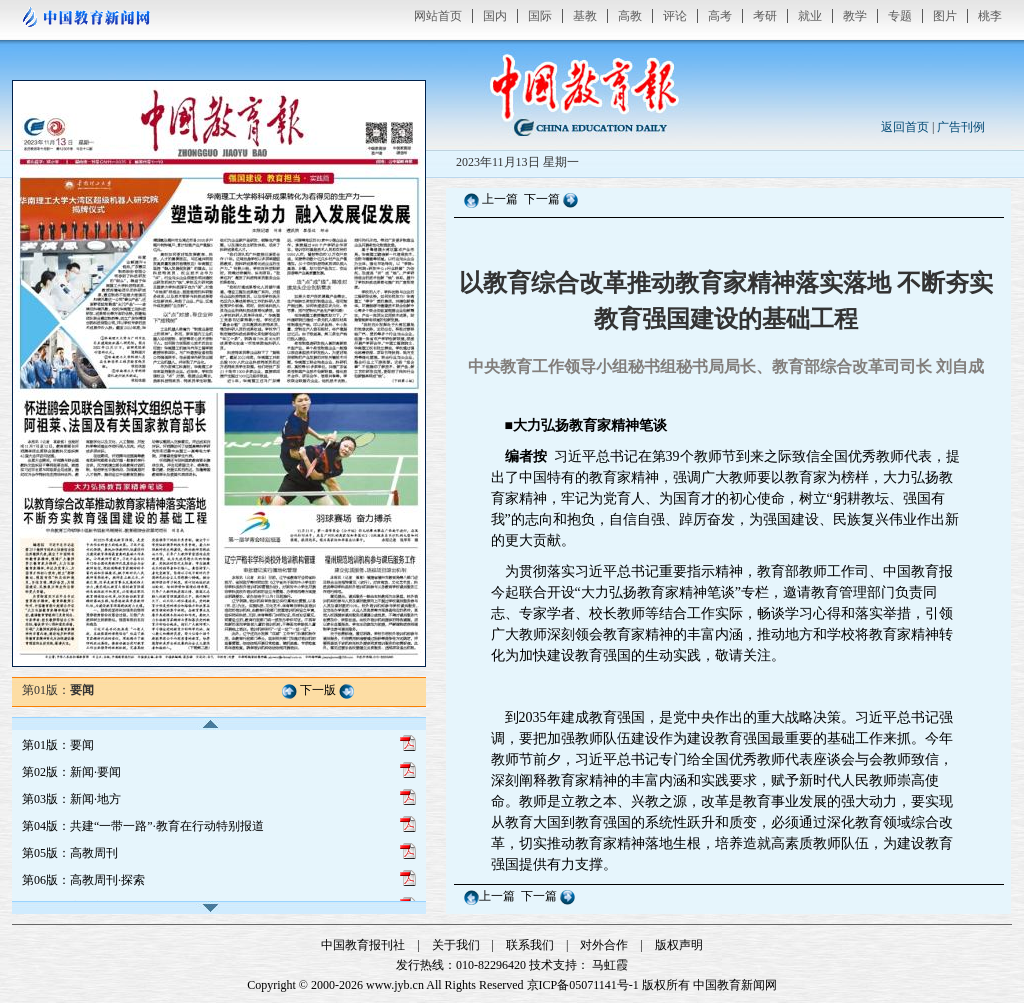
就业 (810, 16)
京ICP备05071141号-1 (583, 985)
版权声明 (679, 945)
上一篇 (500, 199)
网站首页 (438, 16)
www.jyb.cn (395, 985)
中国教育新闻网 (735, 985)
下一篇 (543, 199)
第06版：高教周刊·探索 (83, 880)
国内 (495, 16)
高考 (720, 16)
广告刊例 (961, 127)
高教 (630, 16)
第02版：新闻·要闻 (71, 772)
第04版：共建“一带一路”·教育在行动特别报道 (143, 826)
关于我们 (456, 945)
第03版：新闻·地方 (71, 799)
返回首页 (905, 127)
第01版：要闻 (58, 745)
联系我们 (530, 945)
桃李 (990, 16)
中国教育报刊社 (363, 945)
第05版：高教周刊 (70, 853)
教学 (855, 16)
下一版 (318, 690)
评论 (675, 16)
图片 (945, 16)
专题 (900, 16)
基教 (585, 16)
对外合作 (604, 945)
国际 (540, 16)
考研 (765, 16)
